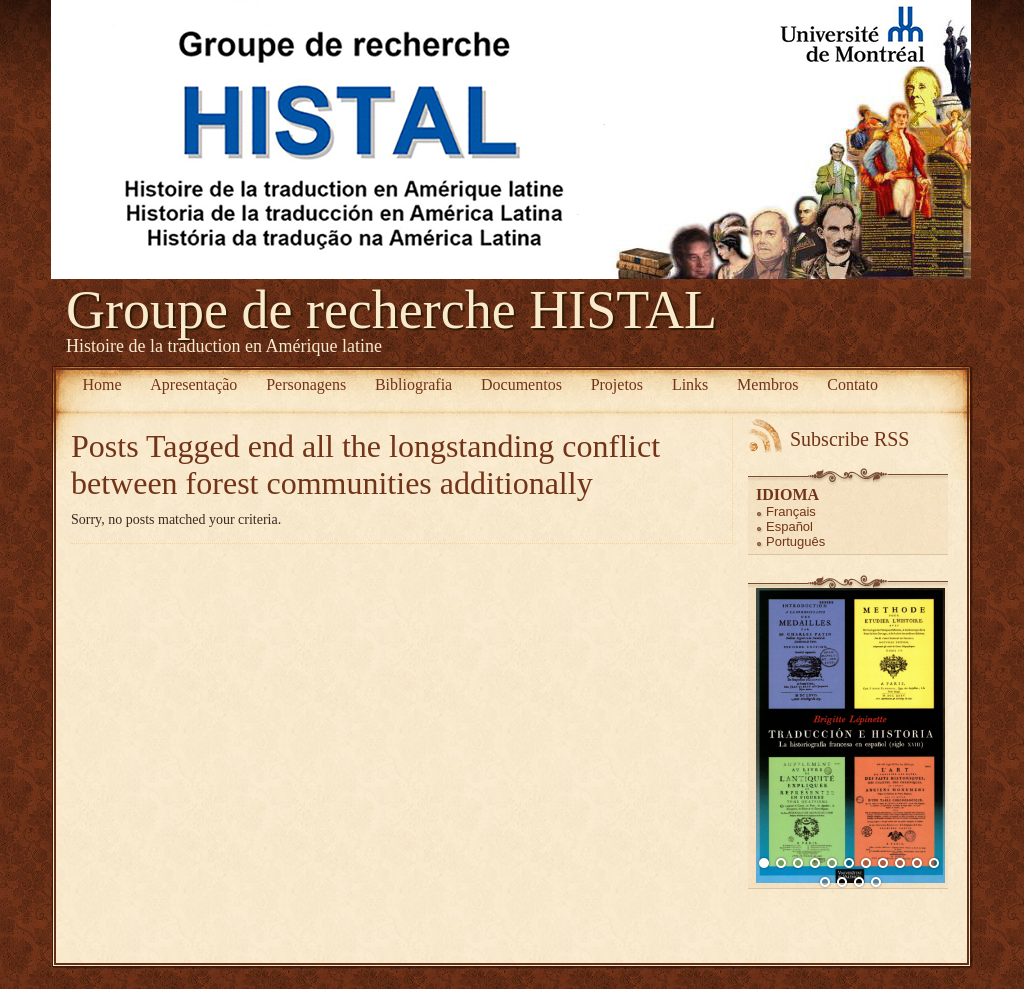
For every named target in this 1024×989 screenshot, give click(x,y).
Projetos (617, 384)
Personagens (306, 384)
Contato (852, 384)
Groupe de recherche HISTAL (391, 310)
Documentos (521, 384)
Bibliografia (413, 384)
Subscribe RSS (849, 439)
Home (101, 384)
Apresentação (193, 384)
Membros (767, 384)
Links (690, 384)
